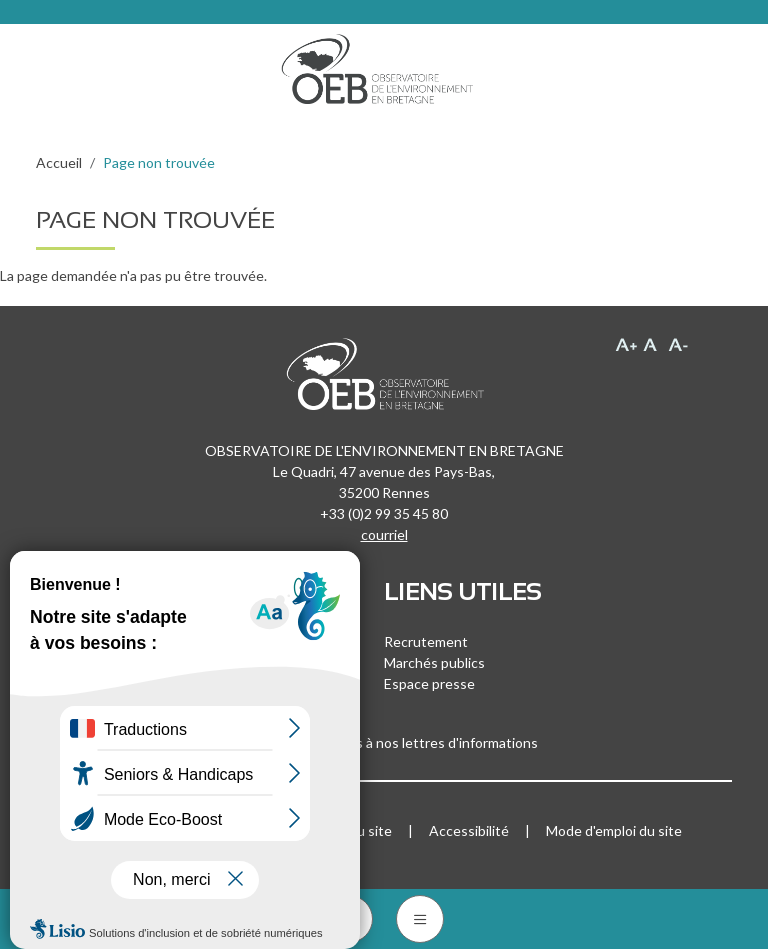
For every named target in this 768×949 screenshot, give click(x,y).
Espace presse (429, 683)
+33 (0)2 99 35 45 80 (384, 513)
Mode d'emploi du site (614, 830)
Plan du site (355, 830)
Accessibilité (469, 830)
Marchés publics (434, 662)
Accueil (59, 162)
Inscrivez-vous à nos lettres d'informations (384, 742)
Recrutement (426, 641)
